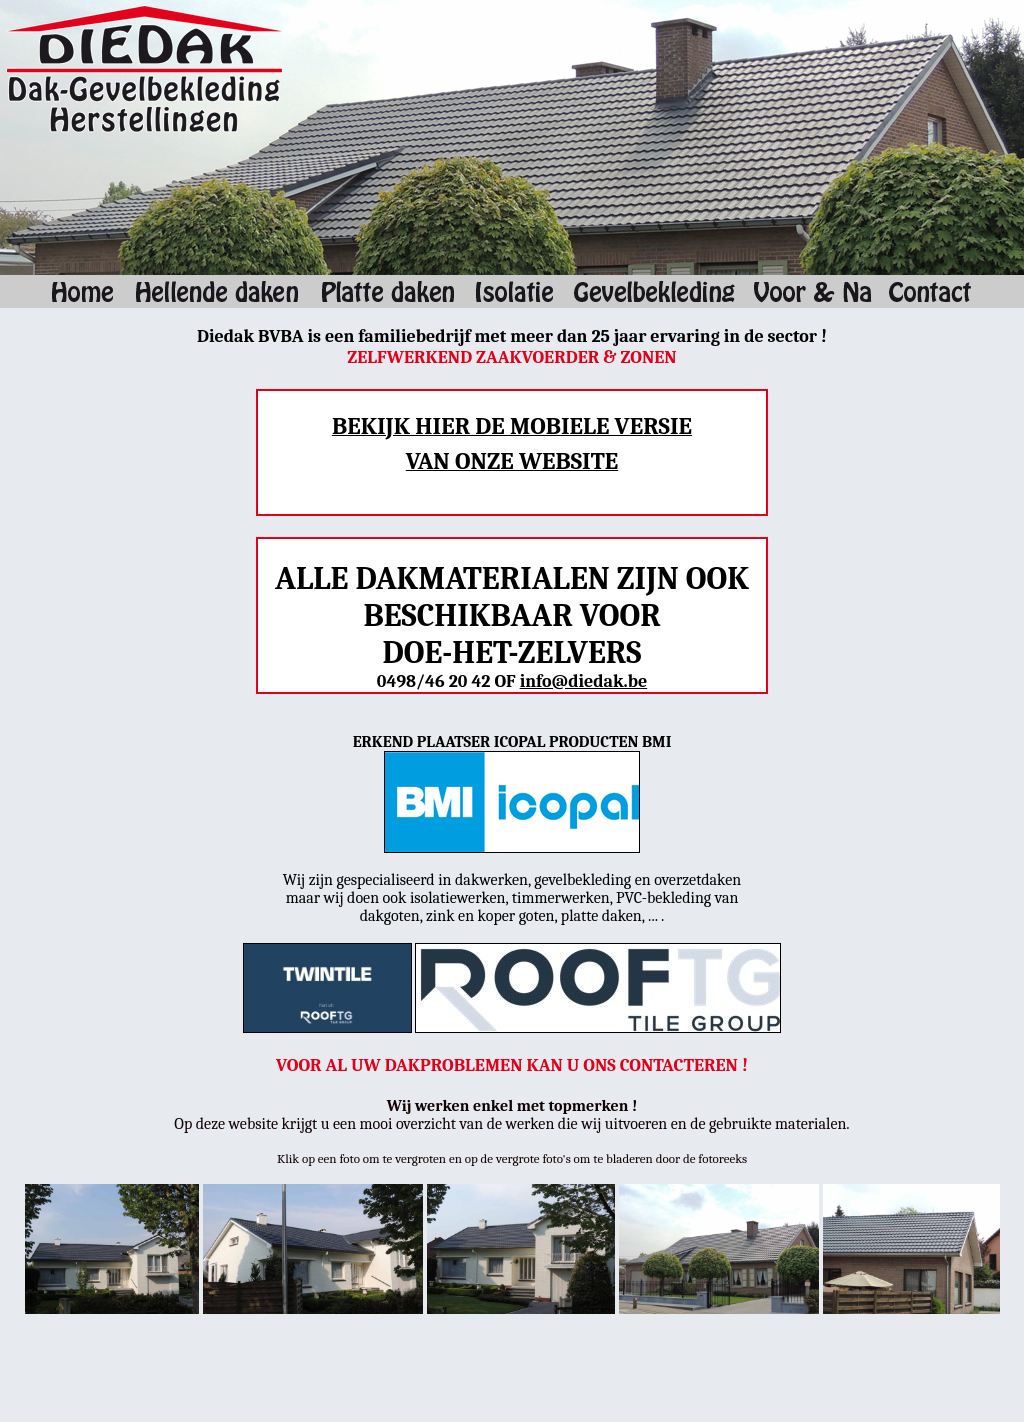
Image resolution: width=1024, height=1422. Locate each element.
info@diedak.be (584, 681)
